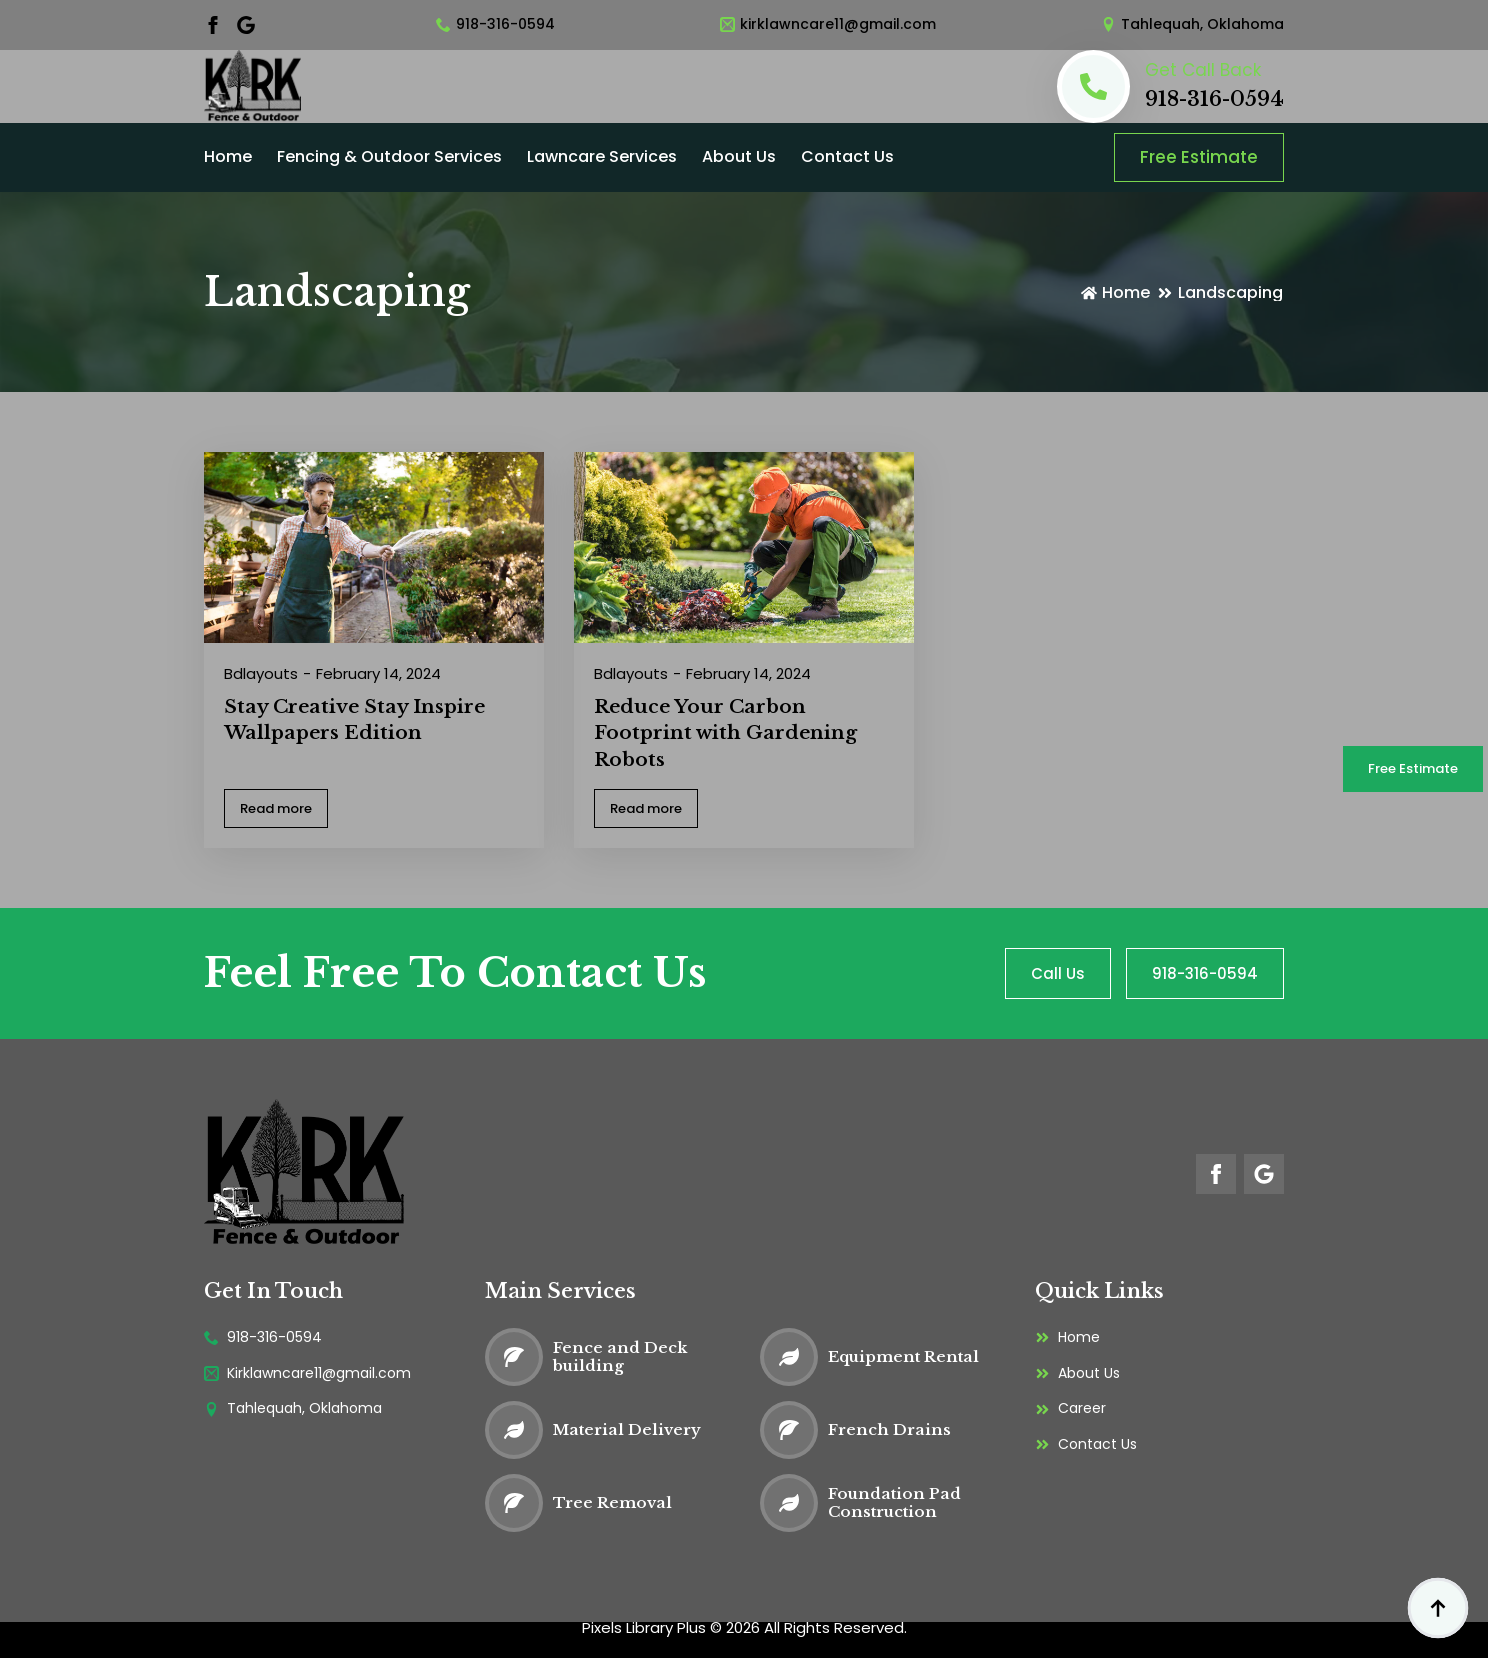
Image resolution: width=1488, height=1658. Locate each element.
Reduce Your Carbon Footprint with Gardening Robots (725, 733)
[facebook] (213, 25)
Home (228, 156)
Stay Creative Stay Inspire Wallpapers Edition (354, 720)
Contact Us (847, 156)
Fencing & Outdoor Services (389, 156)
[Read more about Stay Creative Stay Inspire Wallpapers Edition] (276, 808)
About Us (739, 156)
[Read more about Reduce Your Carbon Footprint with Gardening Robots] (646, 808)
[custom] (246, 25)
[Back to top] (1438, 1608)
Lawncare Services (602, 156)
